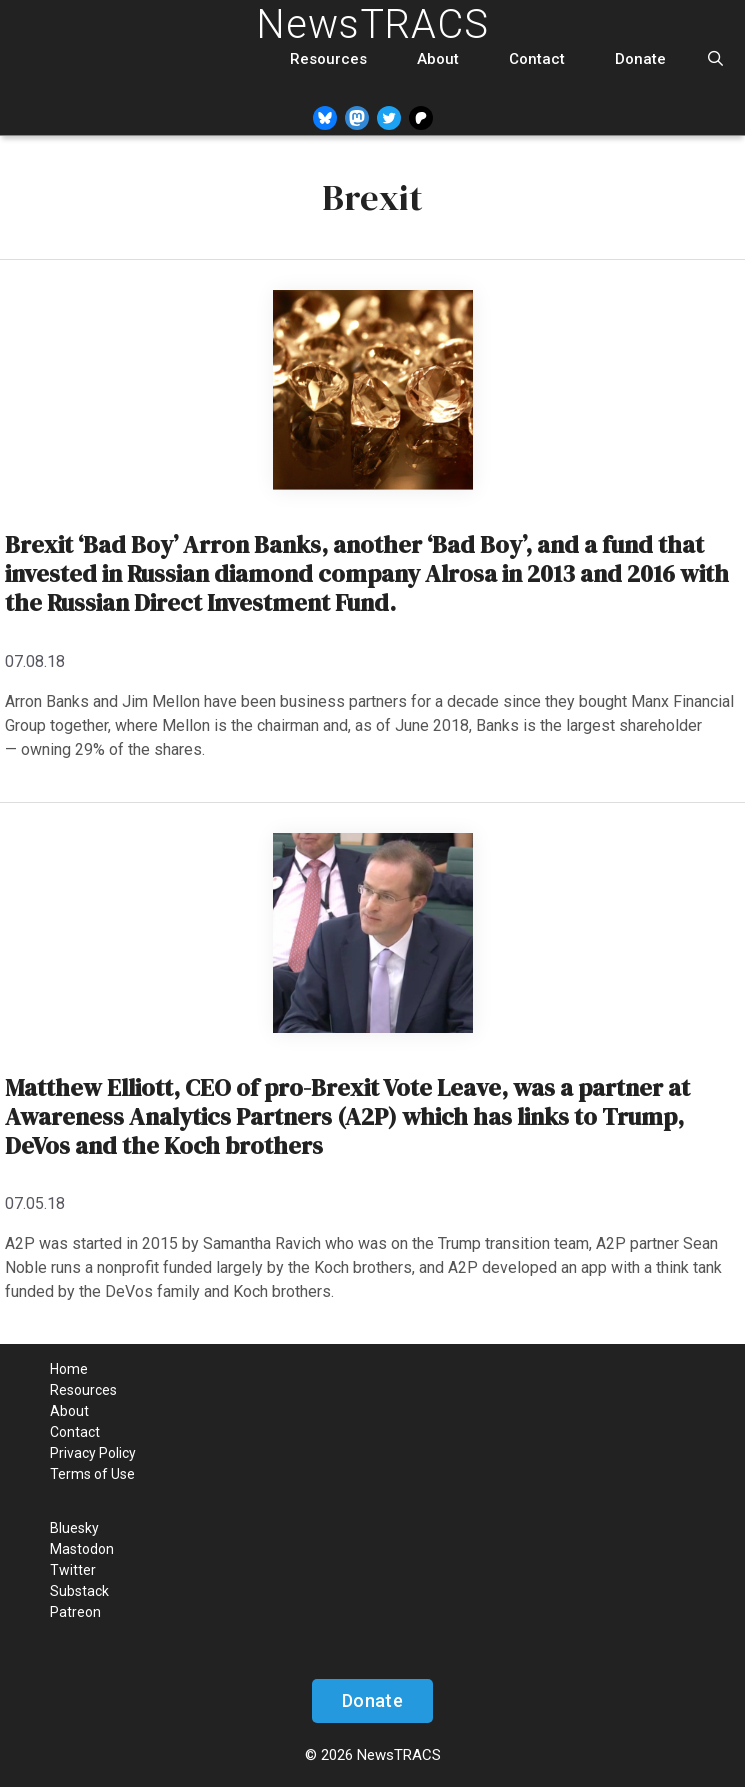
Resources (328, 59)
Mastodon (82, 1549)
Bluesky (74, 1528)
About (438, 59)
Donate (640, 59)
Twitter (73, 1570)
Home (69, 1369)
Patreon (75, 1612)
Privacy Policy (93, 1453)
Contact (537, 59)
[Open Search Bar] (715, 59)
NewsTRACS (372, 24)
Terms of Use (92, 1474)
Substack (79, 1591)
